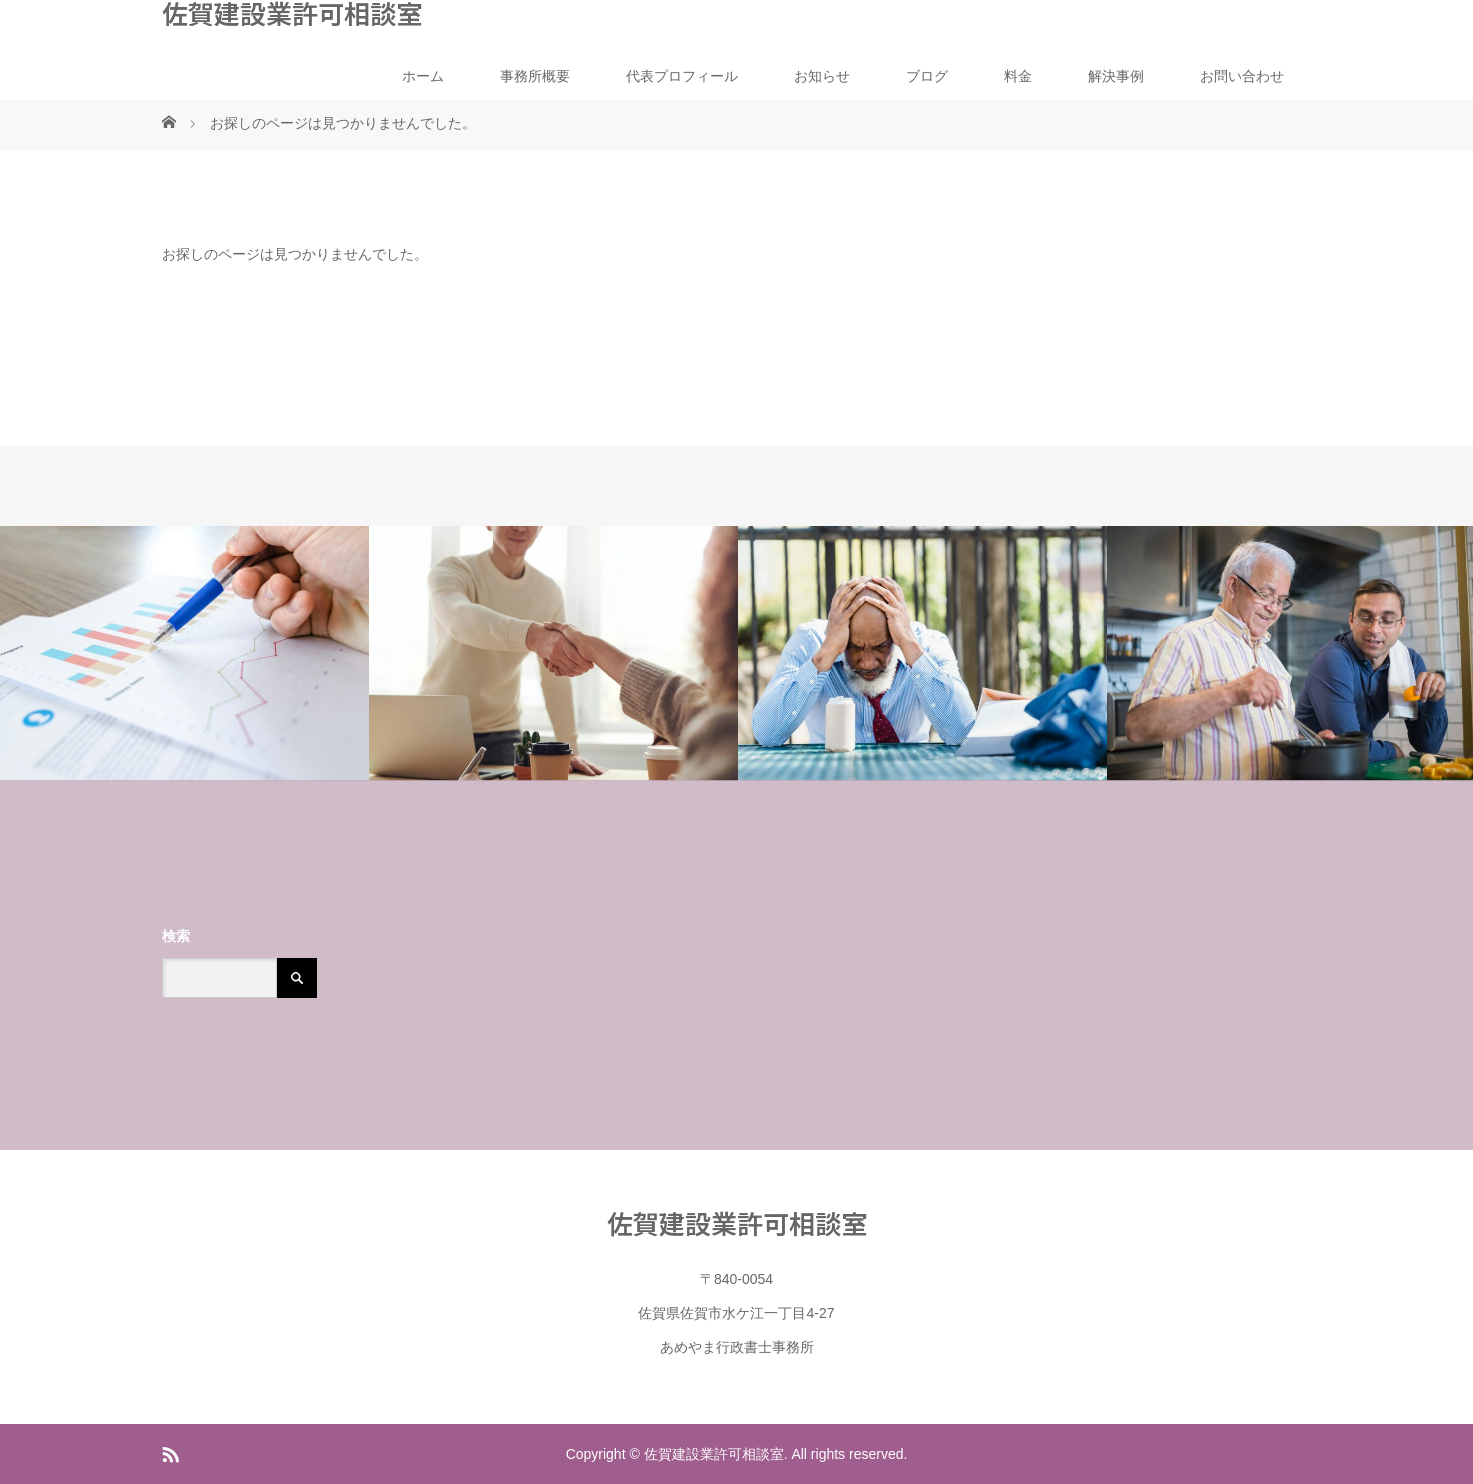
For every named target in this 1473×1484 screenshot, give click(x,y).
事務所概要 (535, 76)
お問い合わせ (1242, 76)
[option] (184, 653)
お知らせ (822, 76)
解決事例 (1116, 76)
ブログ (927, 76)
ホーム (423, 76)
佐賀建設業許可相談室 (292, 13)
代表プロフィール (682, 76)
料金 (1018, 76)
